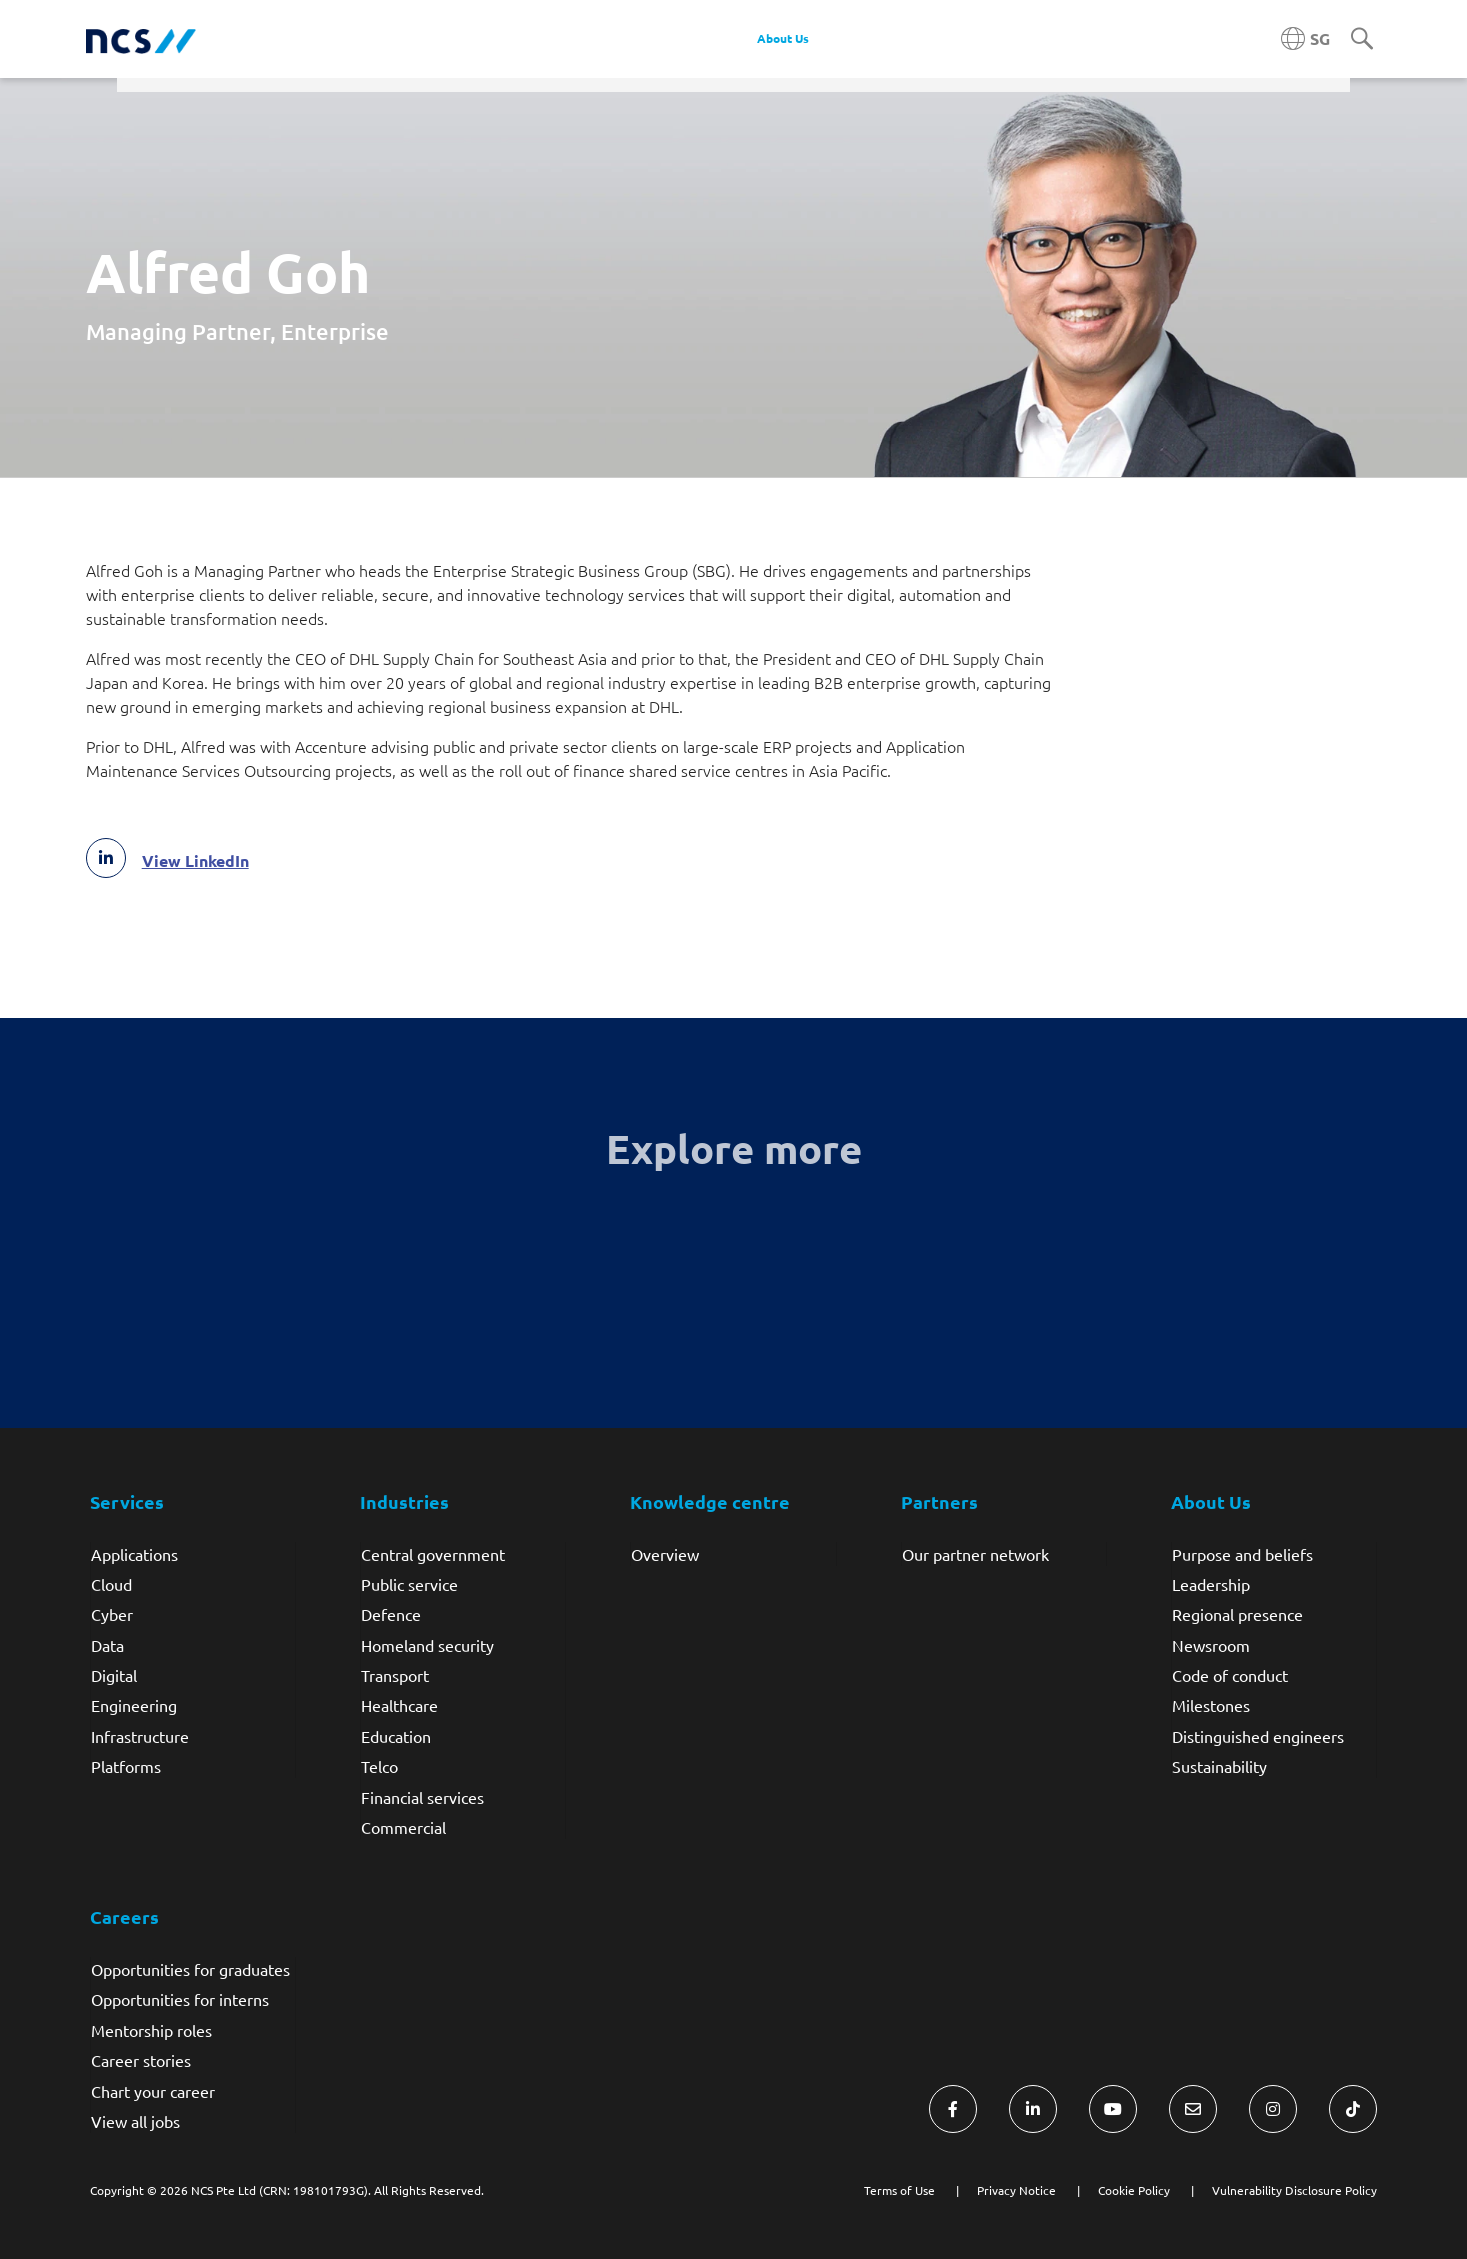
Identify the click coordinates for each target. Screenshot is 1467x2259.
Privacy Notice (1016, 2190)
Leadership (1211, 1584)
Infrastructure (140, 1736)
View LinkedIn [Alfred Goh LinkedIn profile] (195, 861)
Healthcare (399, 1705)
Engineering (134, 1705)
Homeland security (427, 1645)
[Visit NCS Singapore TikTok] (1353, 2109)
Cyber (112, 1614)
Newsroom (1211, 1645)
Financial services (422, 1797)
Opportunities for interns (180, 1999)
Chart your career (153, 2091)
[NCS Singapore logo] (141, 39)
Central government (433, 1554)
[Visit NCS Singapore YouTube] (1113, 2109)
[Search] (1362, 40)
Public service (409, 1584)
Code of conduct (1230, 1675)
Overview (665, 1554)
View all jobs (135, 2121)
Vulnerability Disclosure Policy (1294, 2190)
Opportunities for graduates (190, 1969)
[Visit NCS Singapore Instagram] (1273, 2109)
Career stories (141, 2060)
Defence (391, 1614)
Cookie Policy (1134, 2190)
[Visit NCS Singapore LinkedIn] (1033, 2109)
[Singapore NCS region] (1305, 39)
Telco (379, 1766)
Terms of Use (899, 2190)
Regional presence (1237, 1614)
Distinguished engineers (1258, 1736)
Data (107, 1645)
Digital (114, 1675)
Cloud (111, 1584)
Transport (395, 1675)
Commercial (403, 1827)
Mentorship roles (151, 2030)
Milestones (1211, 1705)
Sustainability (1219, 1766)
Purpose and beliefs (1242, 1554)
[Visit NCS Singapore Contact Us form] (1193, 2109)
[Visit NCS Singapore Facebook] (953, 2109)
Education (396, 1736)
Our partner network (975, 1554)
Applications (134, 1554)
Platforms (126, 1766)
